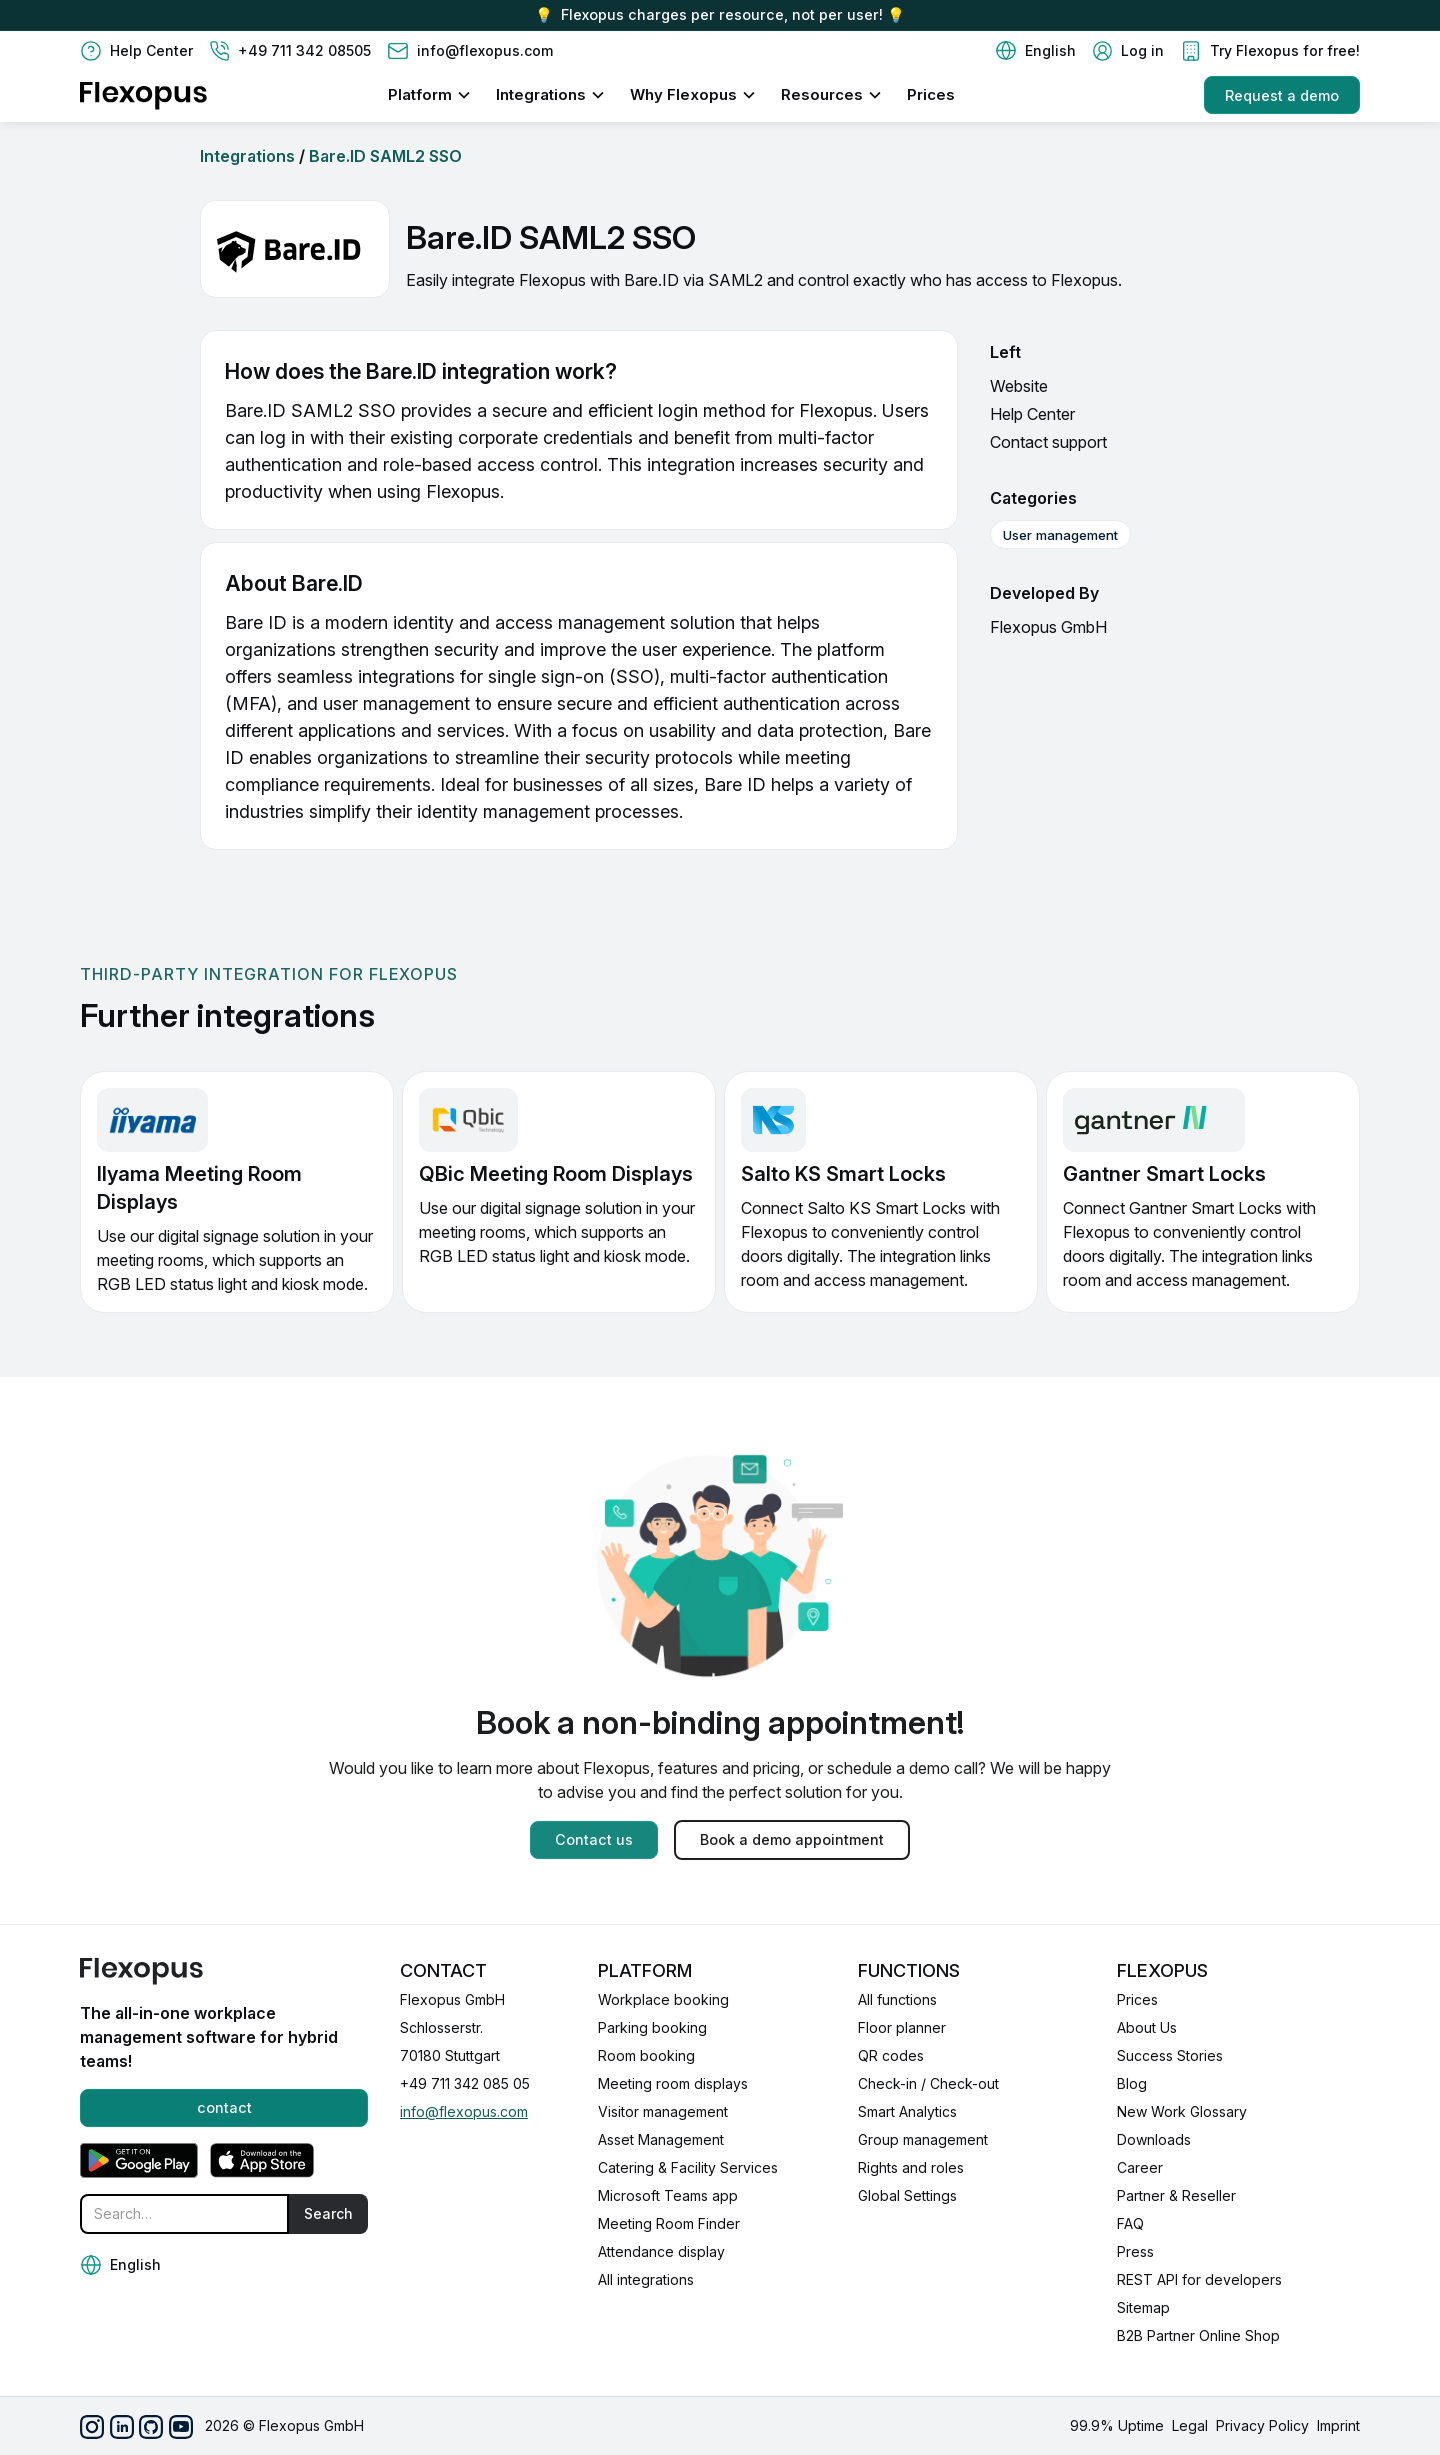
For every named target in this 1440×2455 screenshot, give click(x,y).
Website (1019, 386)
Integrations (247, 156)
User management (1060, 535)
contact (224, 2107)
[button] (1035, 51)
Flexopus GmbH (1048, 627)
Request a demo (1282, 95)
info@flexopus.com (464, 2111)
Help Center (1032, 414)
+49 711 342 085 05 (465, 2083)
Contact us (594, 1839)
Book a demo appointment (792, 1839)
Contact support (1048, 442)
